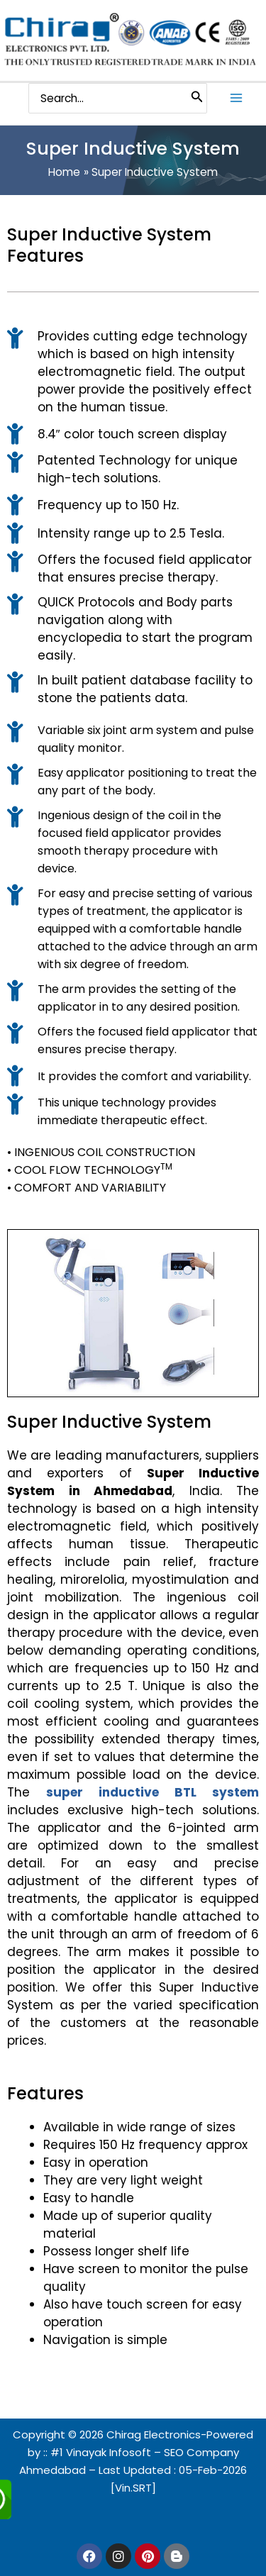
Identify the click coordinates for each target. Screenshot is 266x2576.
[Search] (197, 98)
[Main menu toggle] (236, 98)
